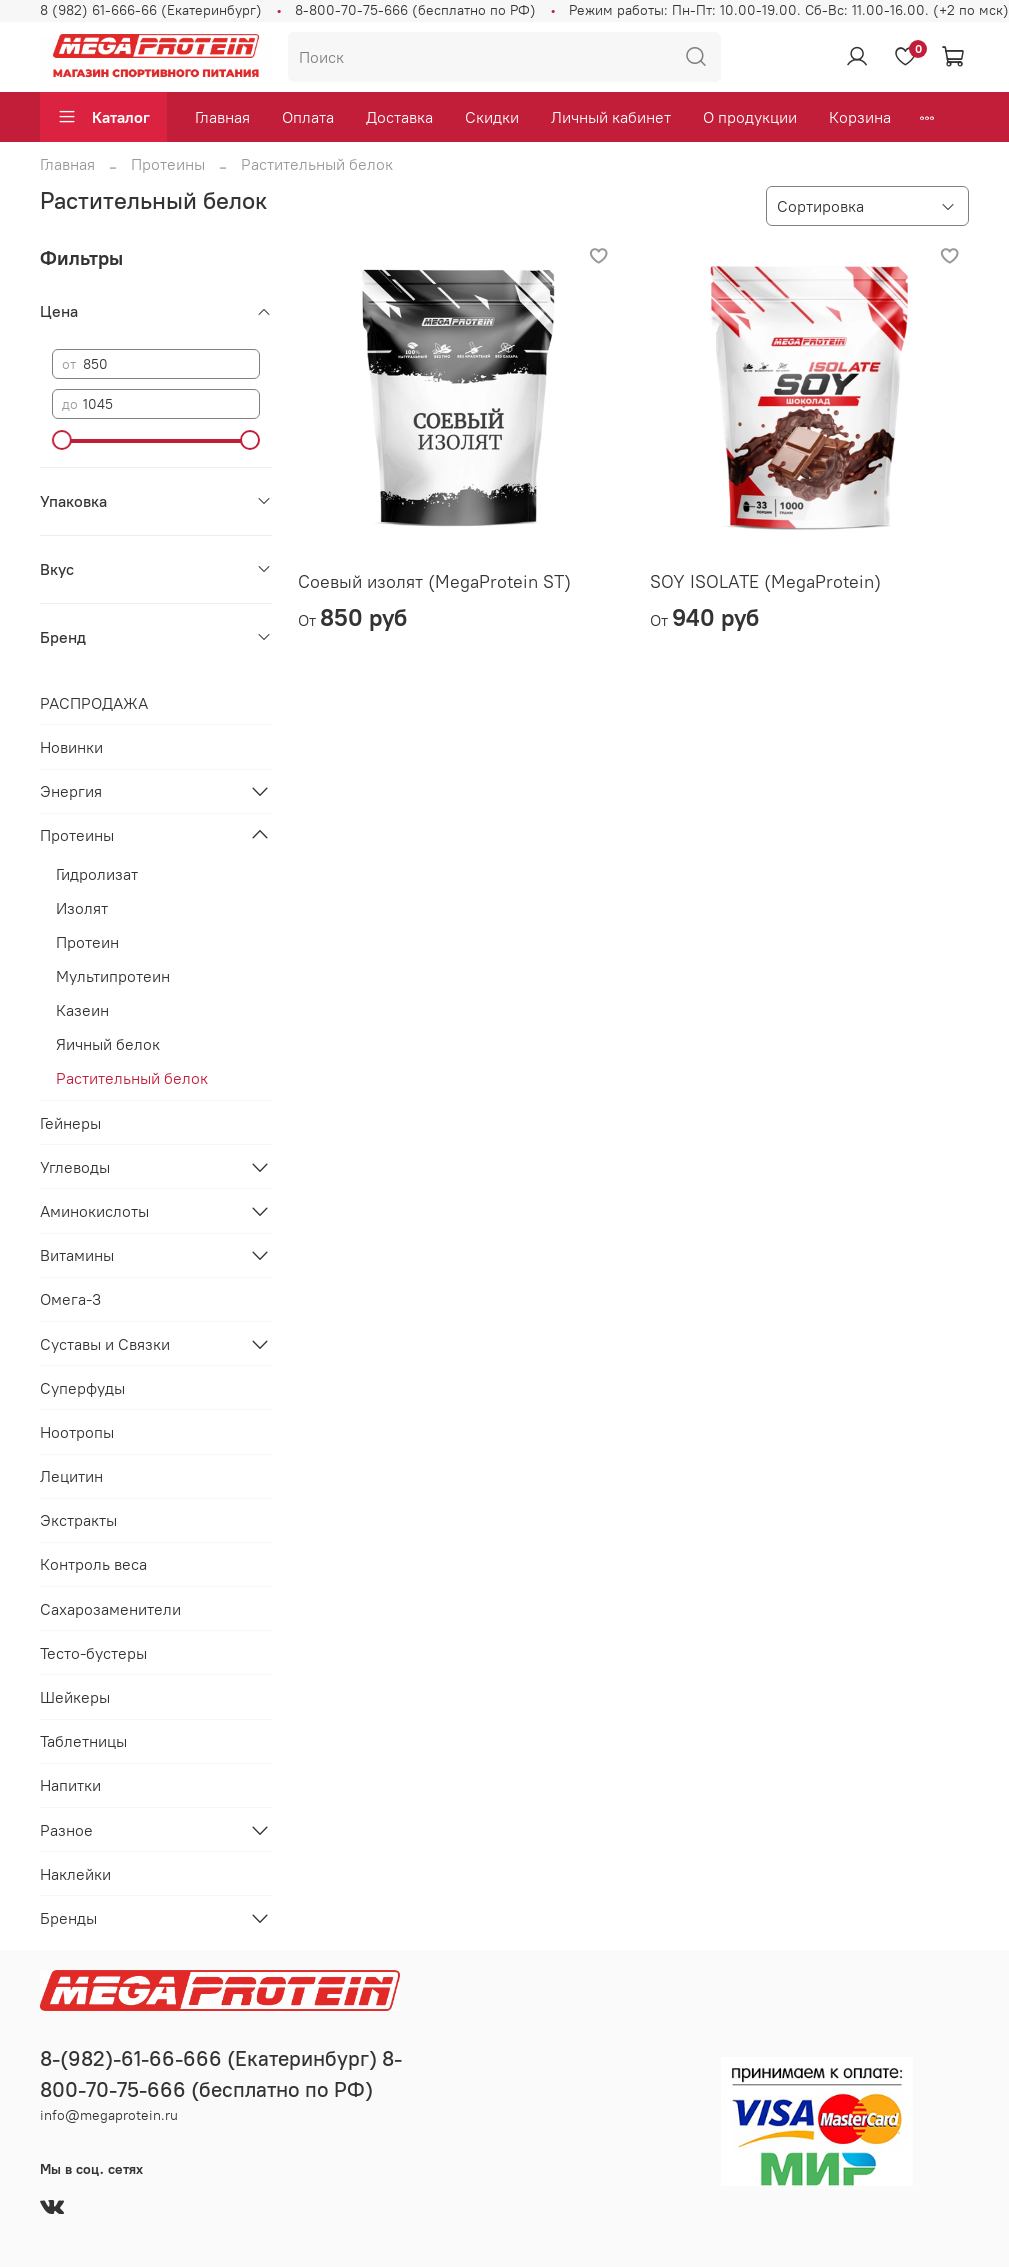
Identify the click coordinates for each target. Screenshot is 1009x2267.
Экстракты (78, 1520)
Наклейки (75, 1874)
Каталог (103, 117)
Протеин (87, 942)
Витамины (77, 1255)
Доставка (399, 117)
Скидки (492, 117)
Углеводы (75, 1167)
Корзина (860, 117)
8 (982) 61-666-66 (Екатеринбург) (151, 10)
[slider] (62, 440)
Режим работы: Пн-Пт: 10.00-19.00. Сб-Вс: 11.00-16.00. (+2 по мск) (789, 10)
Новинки (71, 747)
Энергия (71, 791)
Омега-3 (70, 1299)
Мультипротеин (113, 976)
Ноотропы (77, 1432)
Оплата (308, 117)
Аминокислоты (94, 1211)
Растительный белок (132, 1078)
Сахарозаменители (110, 1609)
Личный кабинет (611, 117)
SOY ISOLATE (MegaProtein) (765, 581)
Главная (222, 117)
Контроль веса (93, 1564)
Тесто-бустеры (93, 1653)
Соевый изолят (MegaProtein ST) (434, 581)
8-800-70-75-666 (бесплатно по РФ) (415, 10)
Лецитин (71, 1476)
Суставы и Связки (105, 1344)
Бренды (68, 1918)
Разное (66, 1830)
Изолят (82, 908)
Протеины (168, 164)
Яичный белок (108, 1044)
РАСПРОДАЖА (94, 703)
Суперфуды (82, 1388)
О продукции (750, 117)
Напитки (70, 1785)
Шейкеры (75, 1697)
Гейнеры (70, 1123)
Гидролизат (97, 874)
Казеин (82, 1010)
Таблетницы (83, 1741)
